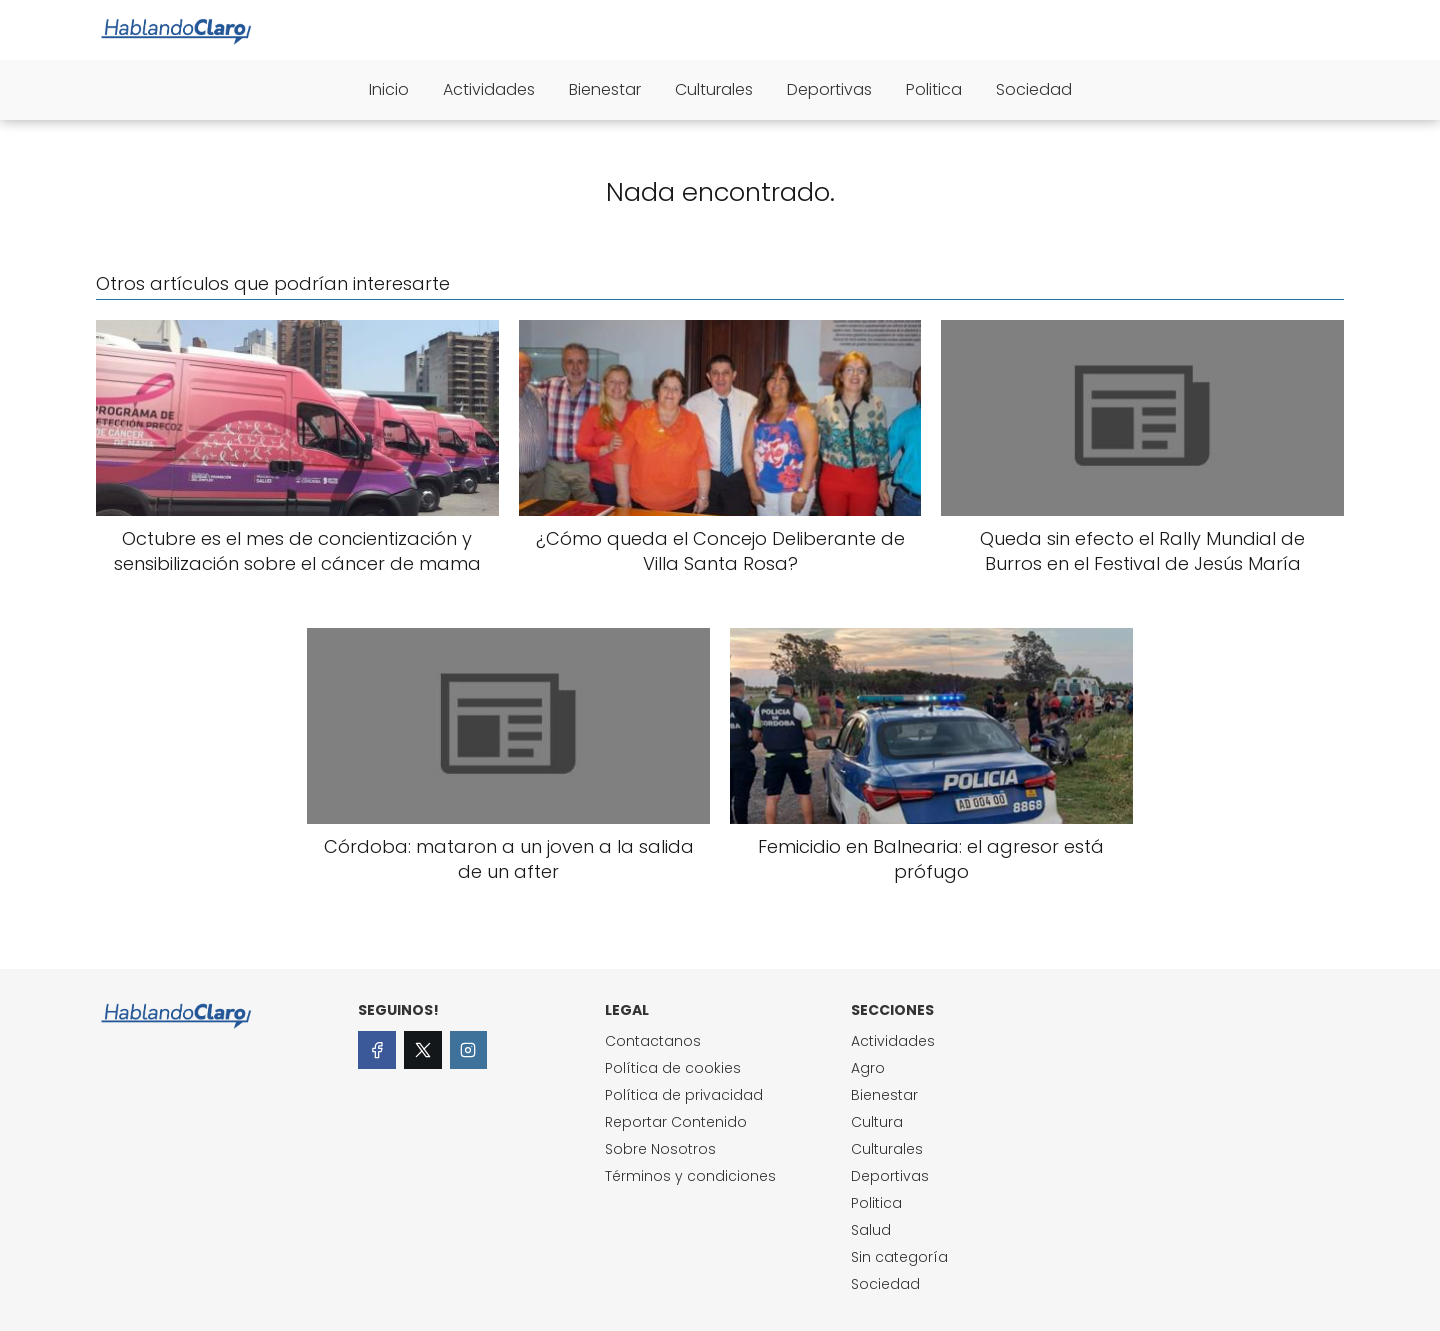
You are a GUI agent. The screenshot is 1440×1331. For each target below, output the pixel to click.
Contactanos (653, 1041)
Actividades (489, 89)
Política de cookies (673, 1068)
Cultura (877, 1122)
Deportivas (829, 89)
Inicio (389, 89)
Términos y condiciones (690, 1176)
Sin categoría (899, 1257)
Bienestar (605, 89)
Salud (871, 1230)
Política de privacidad (684, 1095)
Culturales (714, 89)
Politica (934, 89)
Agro (868, 1068)
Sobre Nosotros (660, 1149)
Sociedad (1034, 89)
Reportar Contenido (676, 1122)
